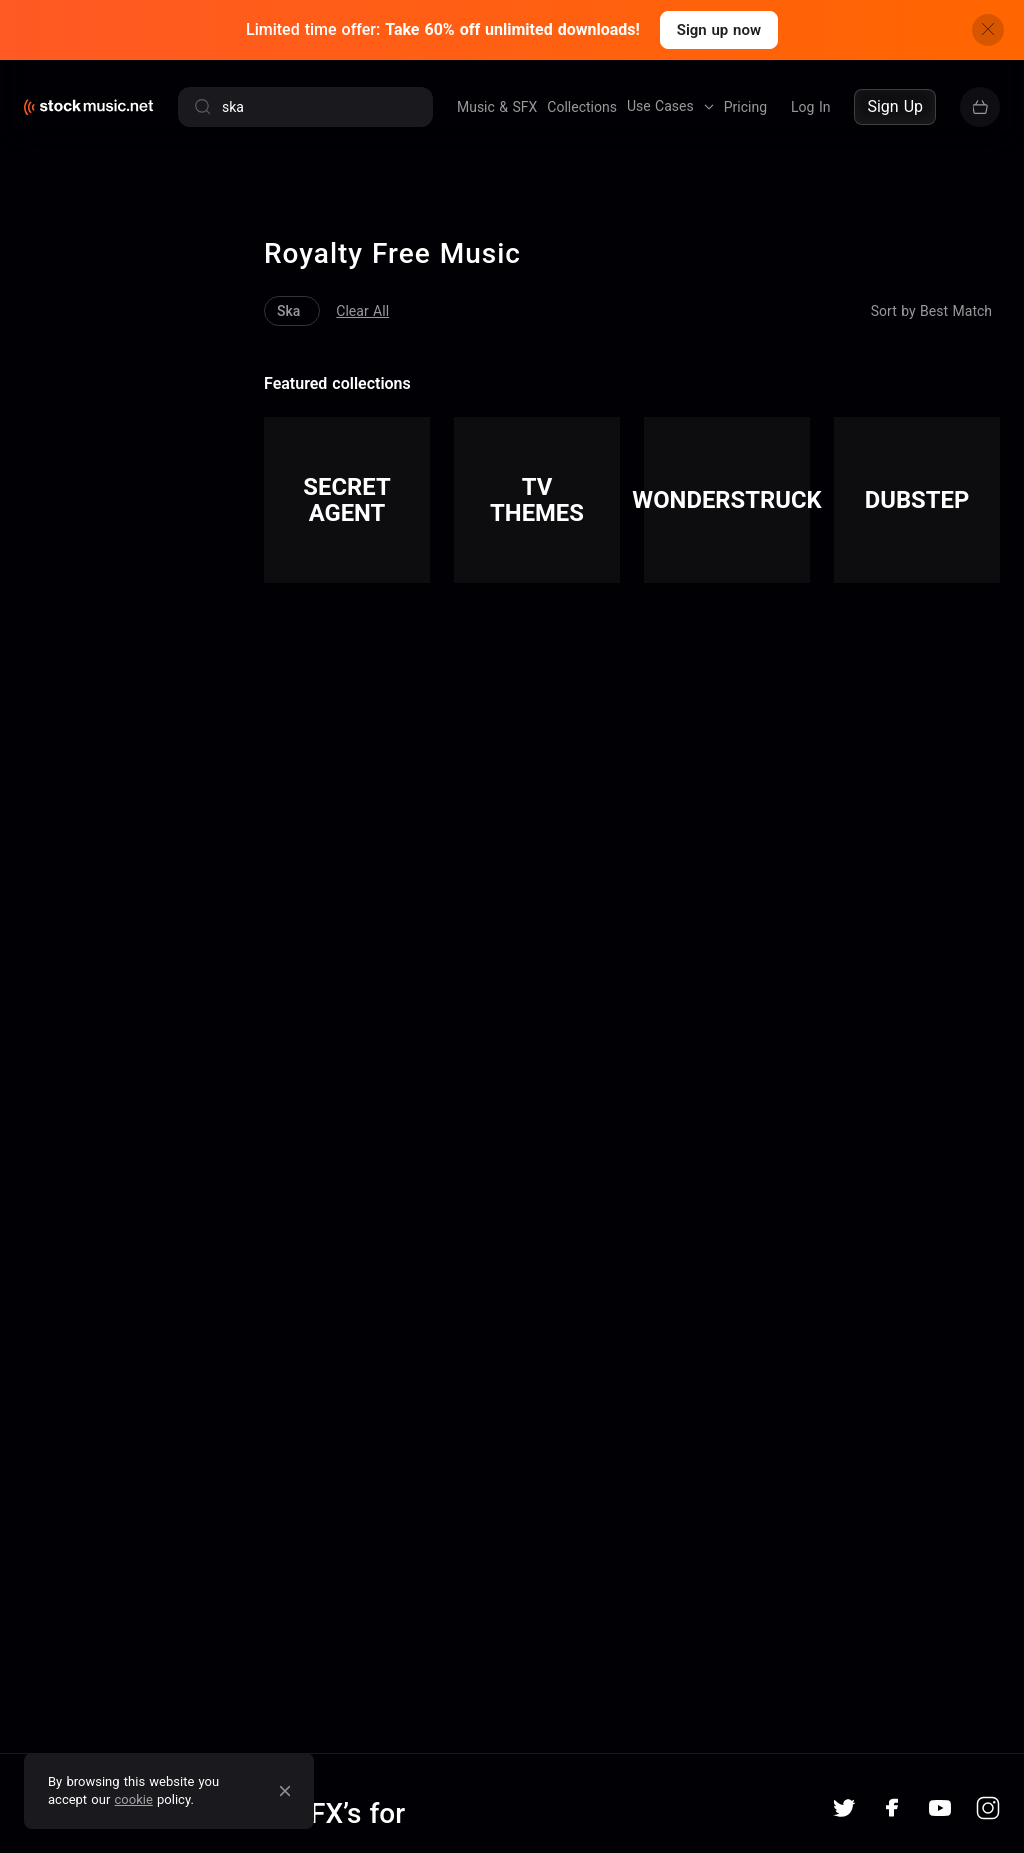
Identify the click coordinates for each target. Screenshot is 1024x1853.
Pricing (745, 107)
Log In (810, 107)
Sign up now (719, 30)
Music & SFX (497, 107)
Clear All (290, 271)
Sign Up (895, 106)
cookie (134, 1799)
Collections (582, 107)
